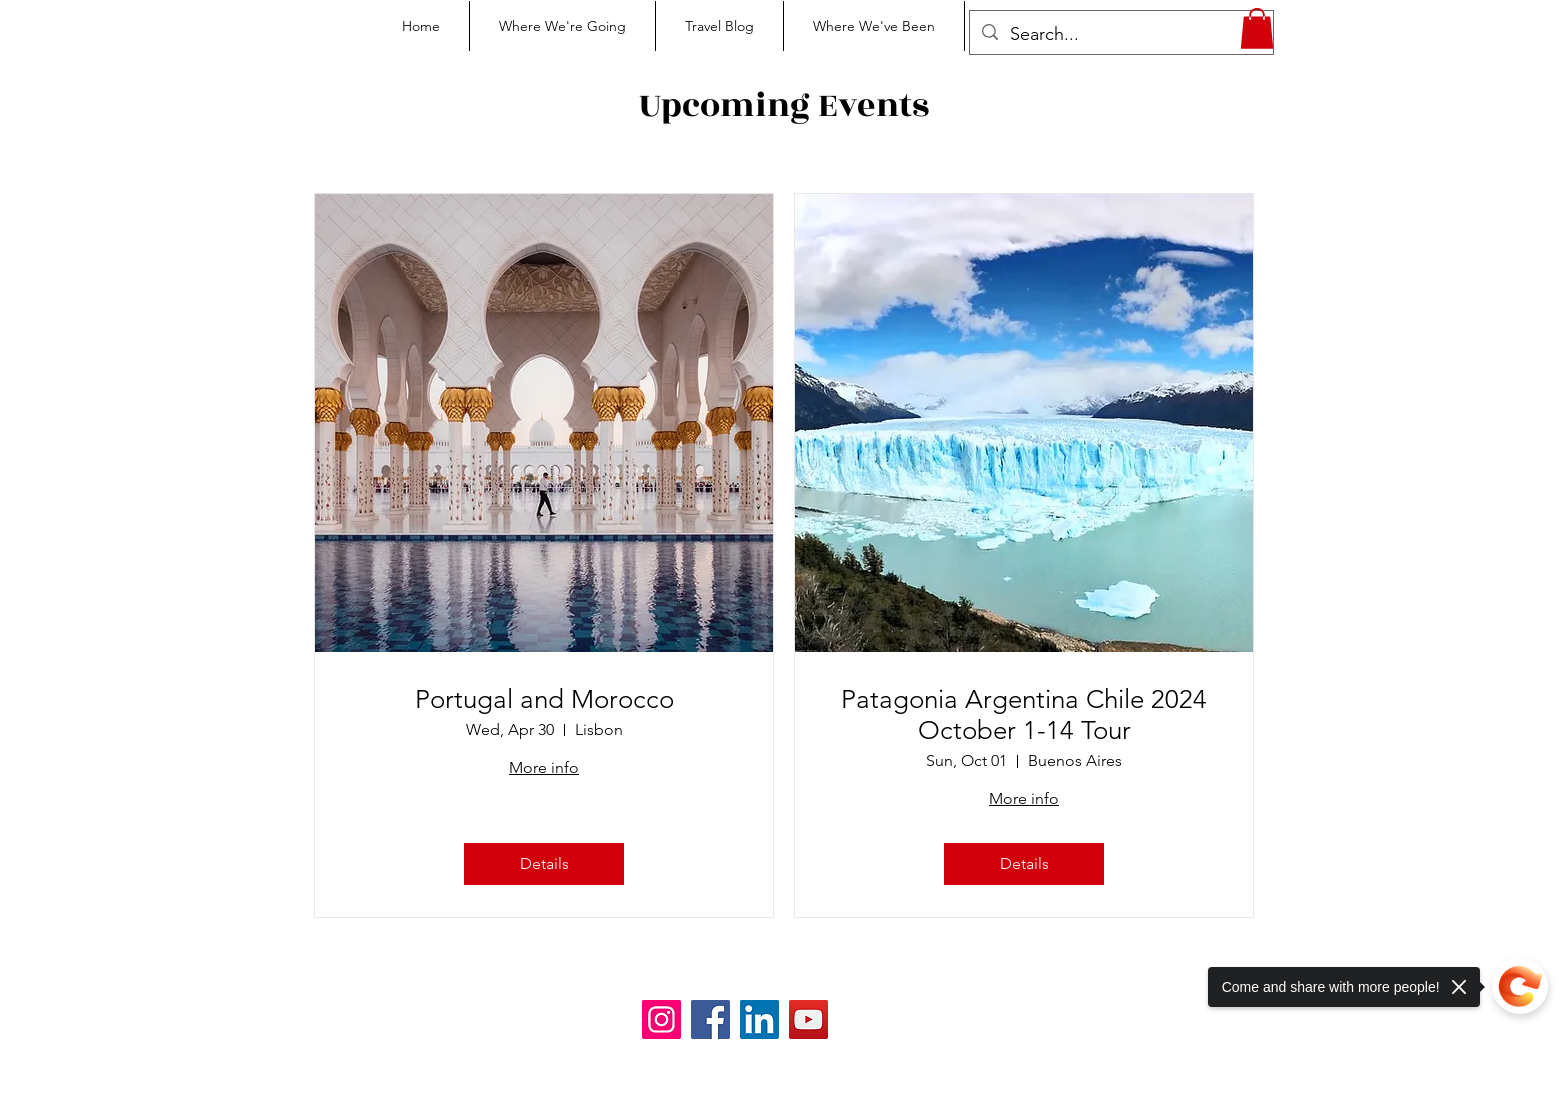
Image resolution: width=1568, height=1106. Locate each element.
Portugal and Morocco (544, 699)
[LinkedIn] (759, 1019)
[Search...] (1120, 35)
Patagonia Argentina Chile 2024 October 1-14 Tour (1024, 715)
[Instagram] (661, 1019)
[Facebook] (710, 1019)
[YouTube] (808, 1019)
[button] (1257, 28)
